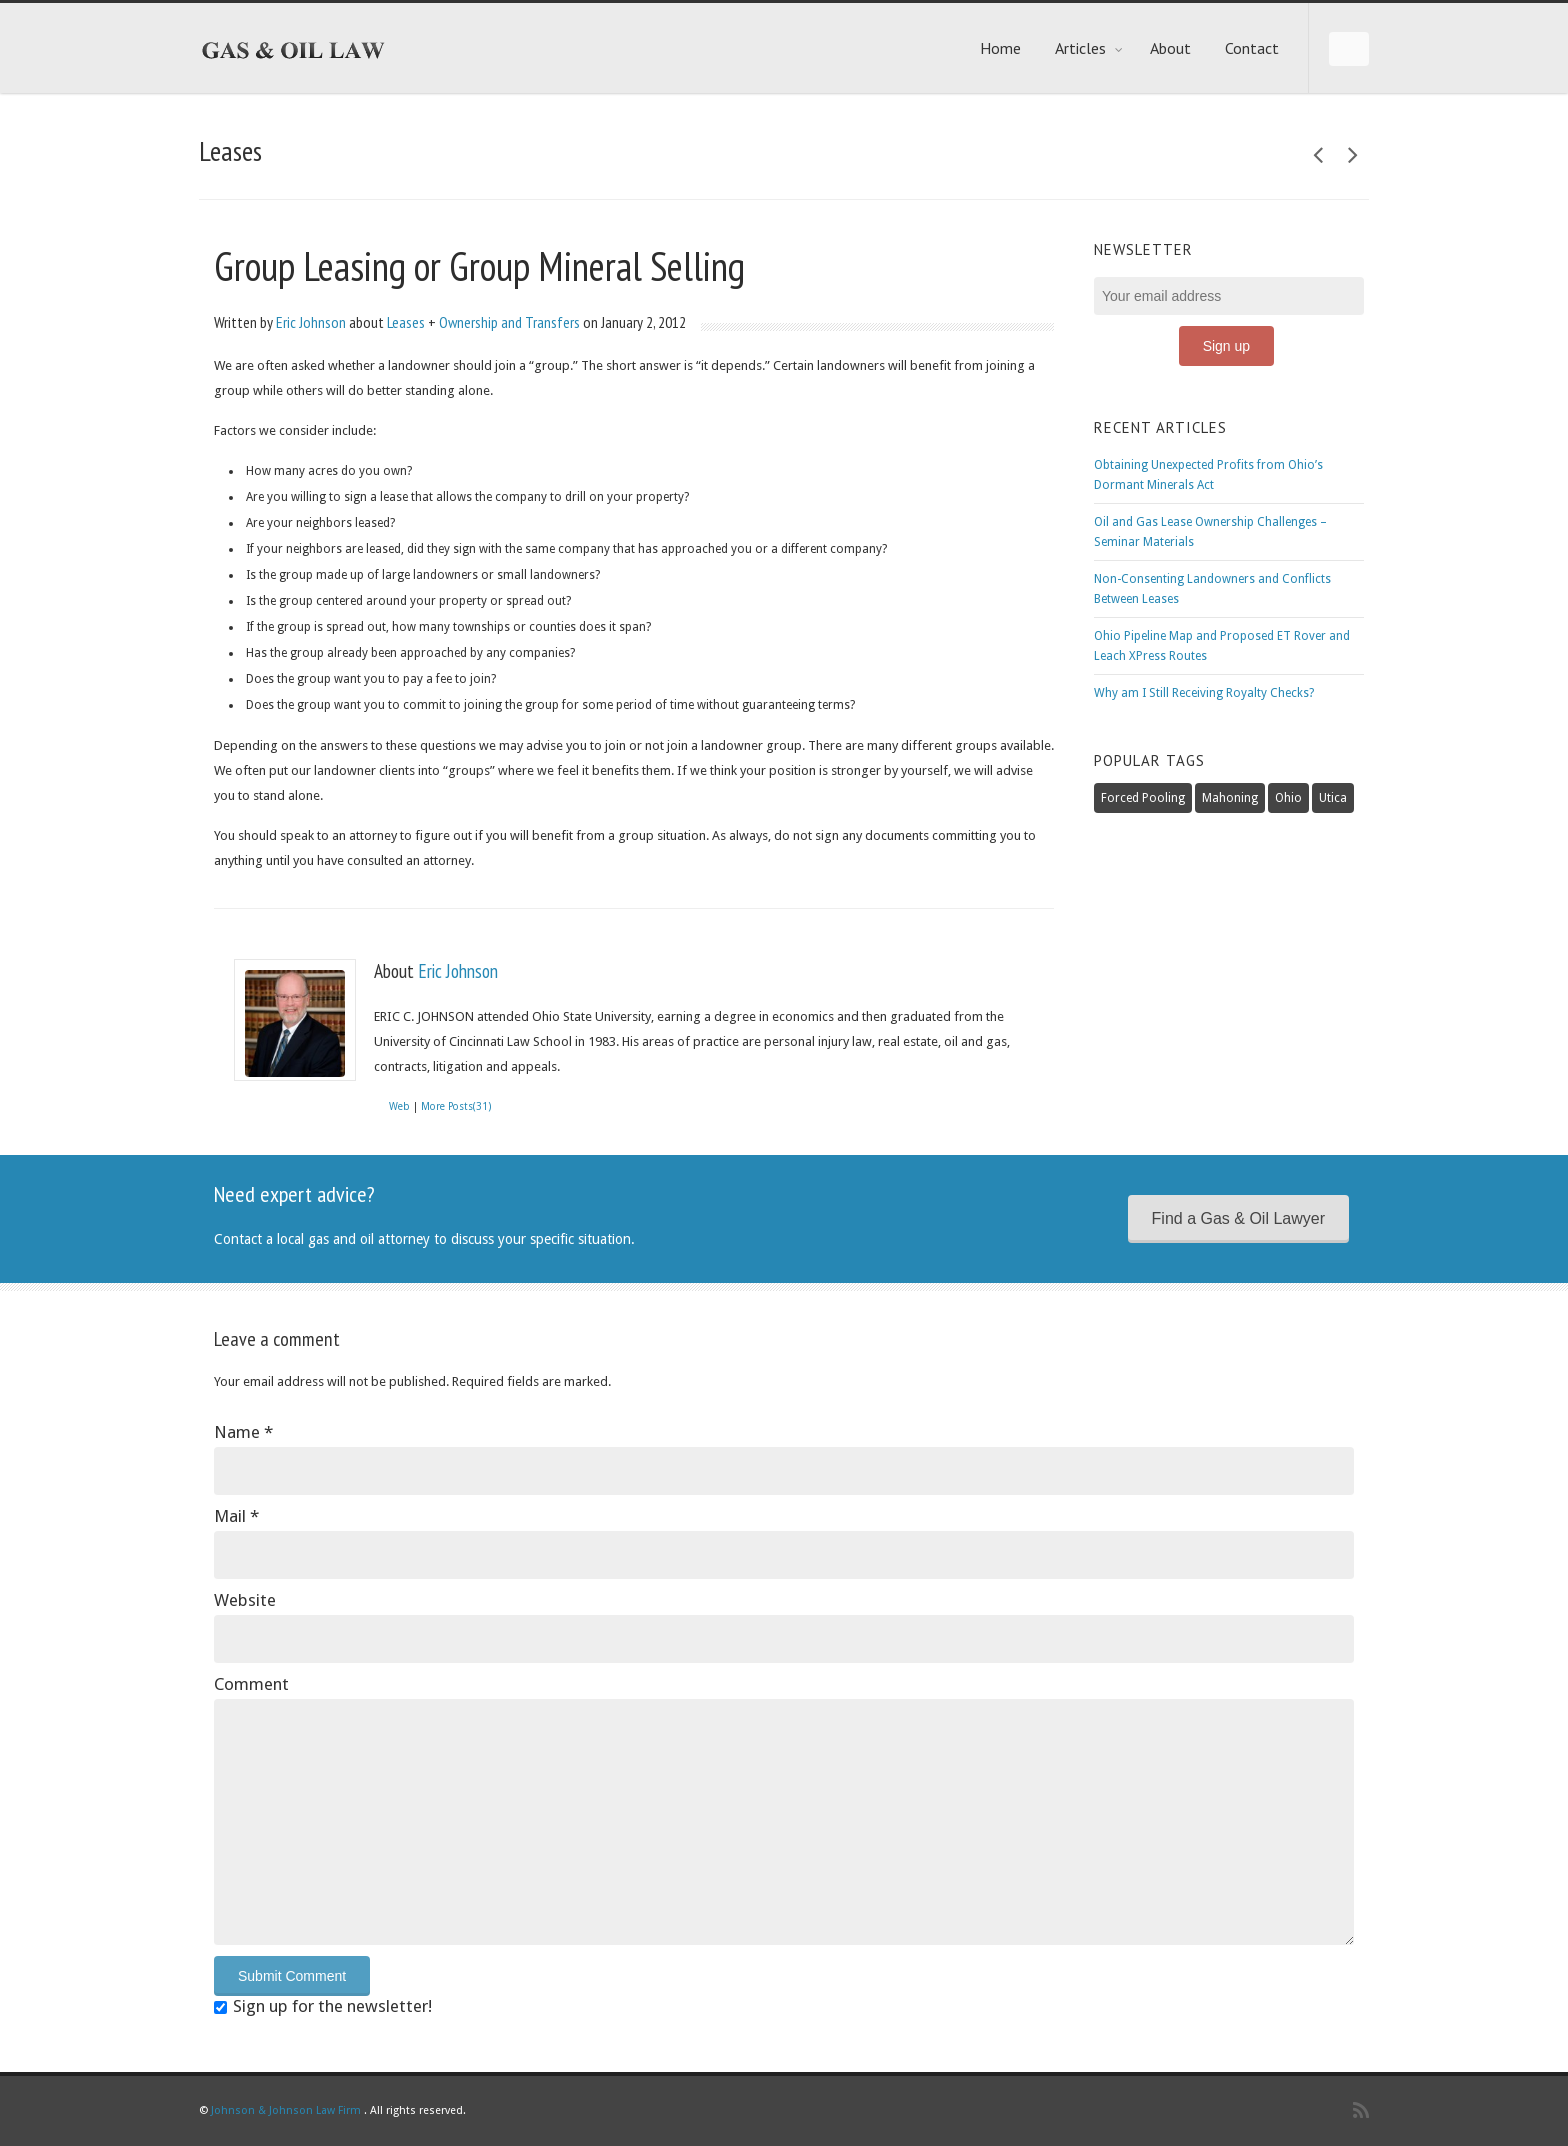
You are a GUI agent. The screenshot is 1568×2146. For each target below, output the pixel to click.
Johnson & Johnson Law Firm (286, 2110)
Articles (1089, 48)
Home (1000, 48)
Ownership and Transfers (509, 322)
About (1170, 48)
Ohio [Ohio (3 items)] (1288, 798)
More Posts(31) (456, 1106)
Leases (406, 322)
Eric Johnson (311, 322)
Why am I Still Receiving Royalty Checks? (1204, 693)
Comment (251, 1684)
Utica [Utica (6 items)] (1333, 798)
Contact (1252, 48)
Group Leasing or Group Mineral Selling (479, 266)
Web (399, 1106)
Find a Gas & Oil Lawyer (1238, 1218)
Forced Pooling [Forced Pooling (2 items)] (1143, 798)
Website (245, 1600)
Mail (236, 1516)
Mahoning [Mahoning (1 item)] (1230, 798)
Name (243, 1432)
